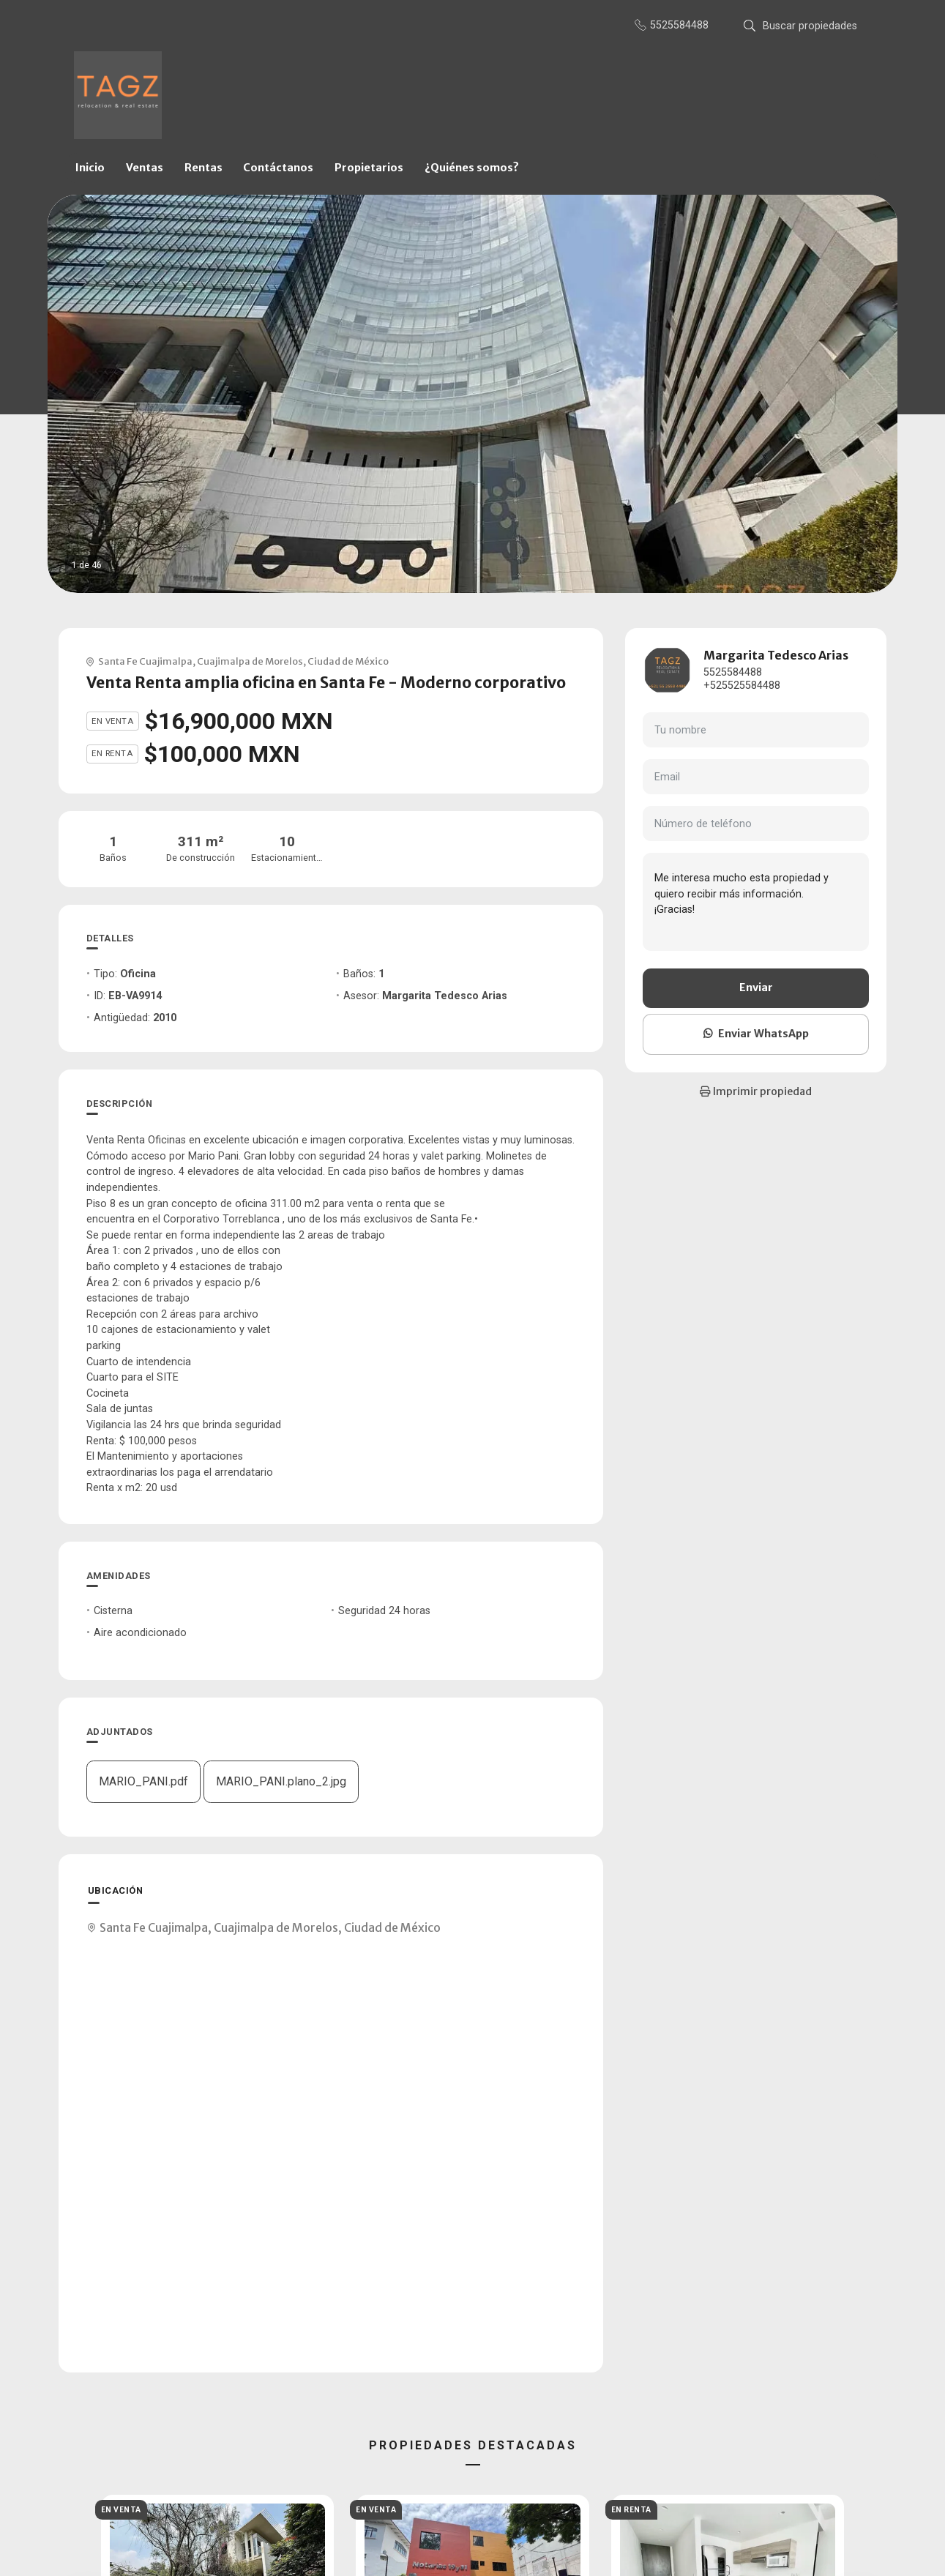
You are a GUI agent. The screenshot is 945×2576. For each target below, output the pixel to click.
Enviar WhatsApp (756, 1033)
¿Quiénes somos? (472, 167)
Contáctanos (278, 167)
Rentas (203, 167)
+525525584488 (741, 685)
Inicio (90, 167)
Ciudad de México (348, 661)
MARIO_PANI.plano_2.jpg (281, 1781)
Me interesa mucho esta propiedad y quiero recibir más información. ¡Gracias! (756, 902)
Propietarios (369, 167)
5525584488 (732, 672)
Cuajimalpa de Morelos (250, 661)
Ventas (144, 167)
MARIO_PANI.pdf (143, 1781)
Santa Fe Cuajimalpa (145, 661)
